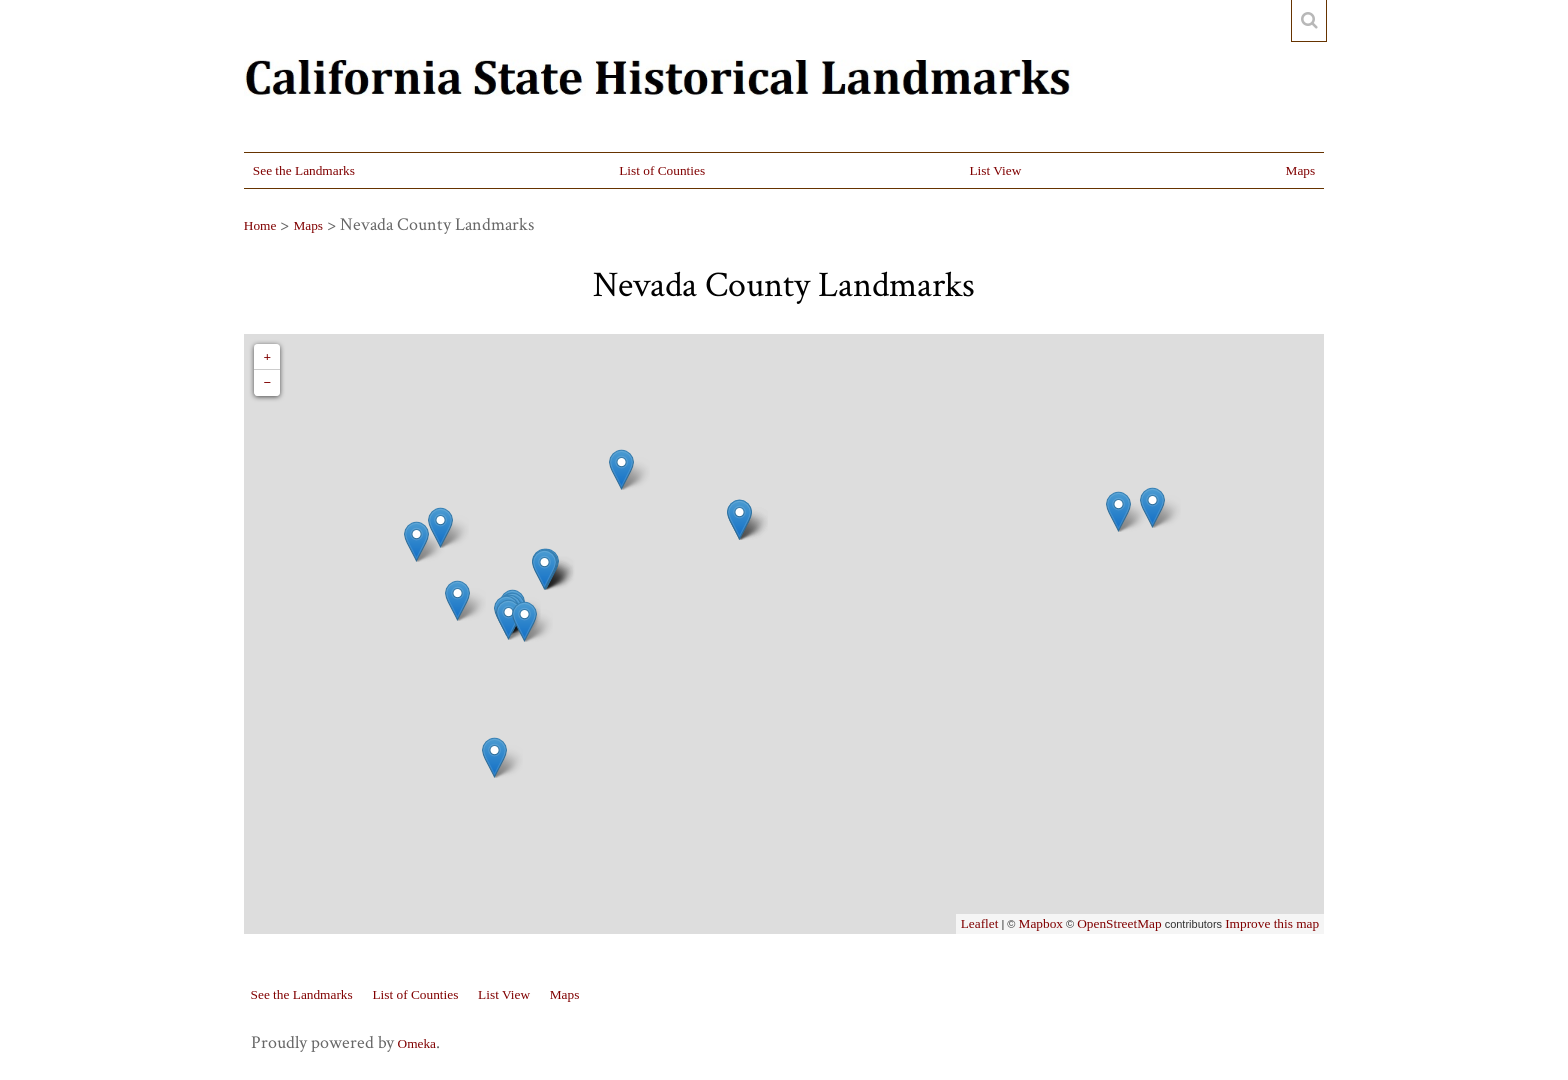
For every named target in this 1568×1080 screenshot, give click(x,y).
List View (995, 170)
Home (260, 225)
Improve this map (1272, 923)
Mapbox (1041, 923)
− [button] (267, 382)
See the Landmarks (304, 170)
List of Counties (662, 170)
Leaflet (980, 923)
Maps (1301, 170)
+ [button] (267, 356)
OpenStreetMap (1119, 923)
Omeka (417, 1043)
